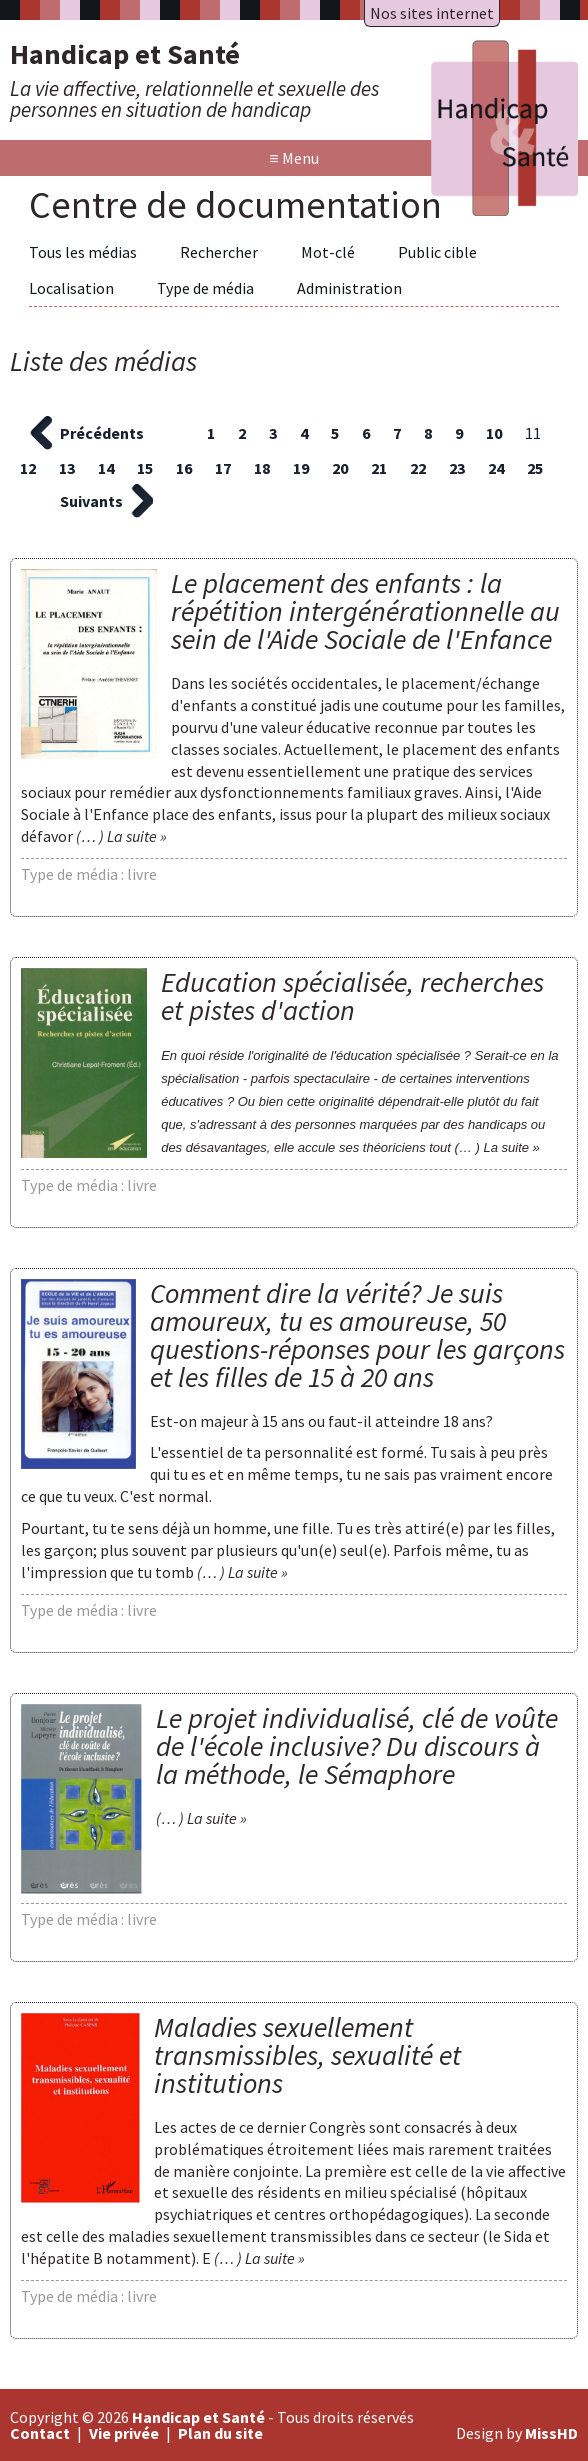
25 (535, 468)
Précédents (102, 433)
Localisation (71, 288)
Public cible (437, 252)
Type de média (205, 288)
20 (340, 468)
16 (184, 468)
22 (418, 468)
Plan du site (220, 2433)
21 (379, 468)
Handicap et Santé (198, 2417)
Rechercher (219, 252)
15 (145, 468)
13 (67, 468)
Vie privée (124, 2433)
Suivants (91, 501)
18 (262, 468)
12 (28, 468)
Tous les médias (83, 252)
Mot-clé (328, 252)
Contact (40, 2433)
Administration (349, 288)
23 (457, 468)
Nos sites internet (432, 13)
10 (494, 433)
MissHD (551, 2433)
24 (496, 468)
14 (106, 468)
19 (301, 468)
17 (223, 468)
